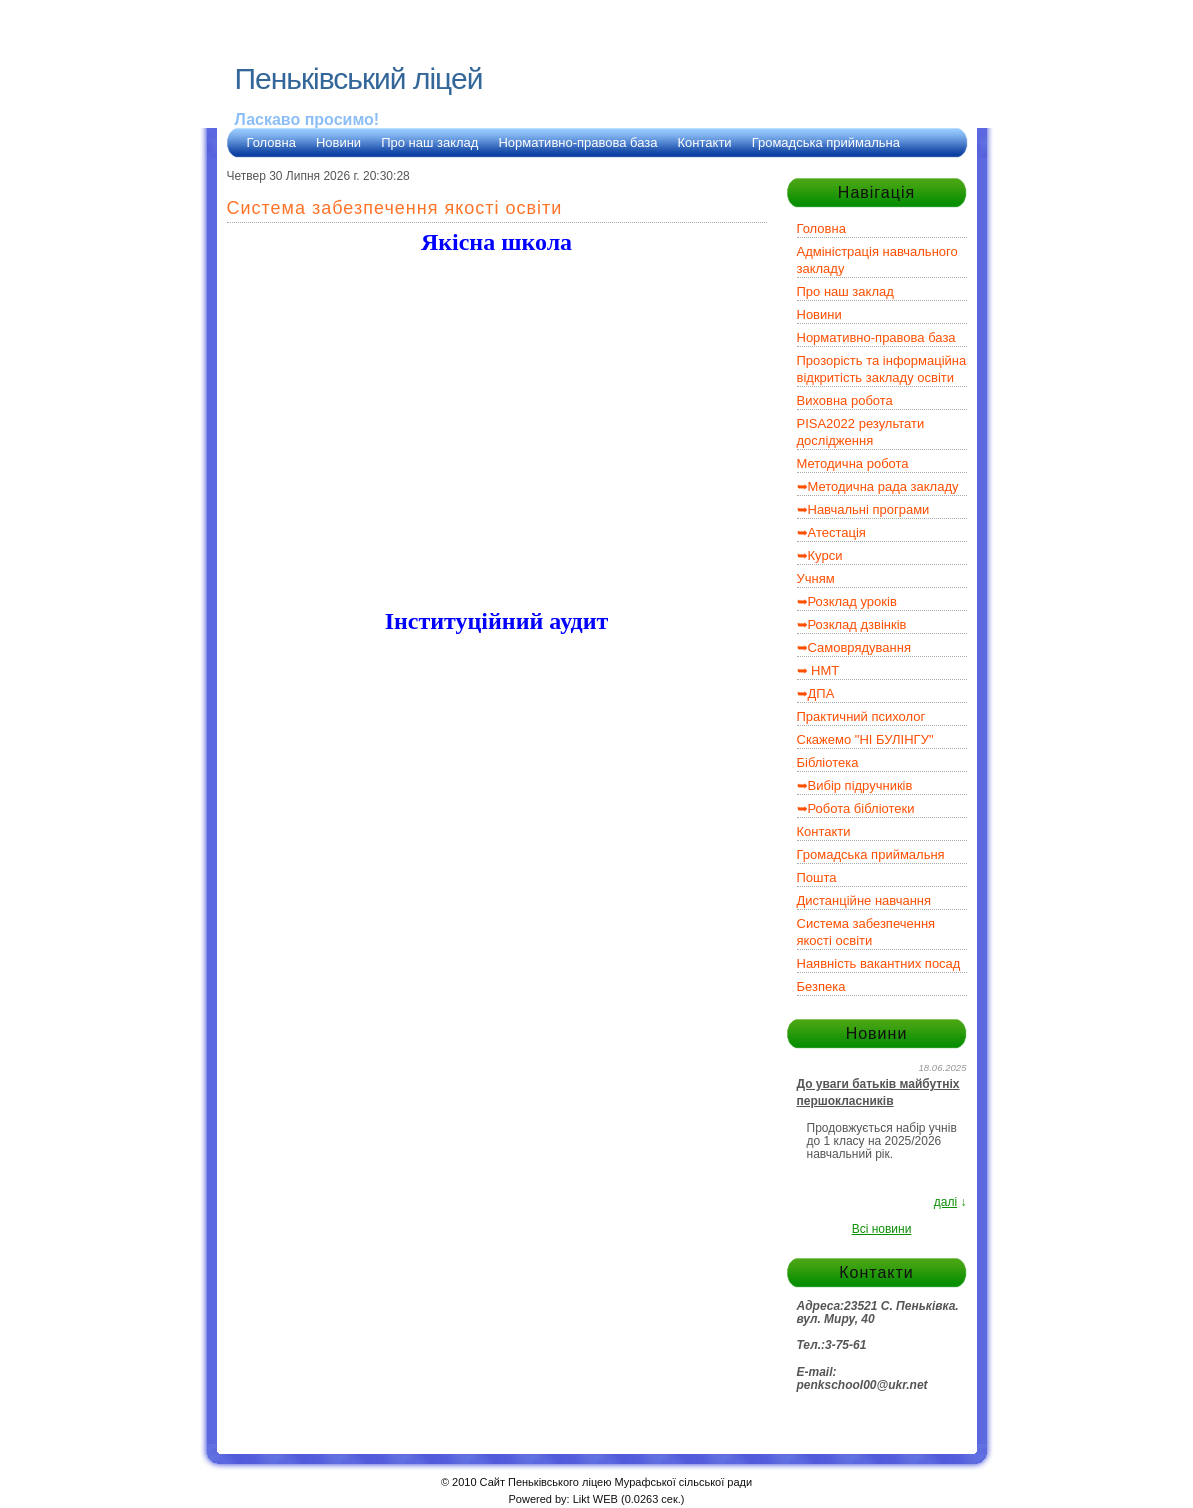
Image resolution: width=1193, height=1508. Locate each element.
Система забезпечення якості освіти (866, 932)
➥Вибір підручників (855, 785)
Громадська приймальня (871, 854)
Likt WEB (595, 1499)
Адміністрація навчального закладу (877, 260)
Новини (338, 142)
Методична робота (853, 463)
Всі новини (882, 1229)
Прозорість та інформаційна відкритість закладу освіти (882, 369)
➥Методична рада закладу (878, 486)
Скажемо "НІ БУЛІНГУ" (865, 739)
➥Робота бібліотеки (856, 808)
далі (945, 1202)
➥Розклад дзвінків (852, 624)
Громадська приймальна (826, 142)
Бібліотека (828, 762)
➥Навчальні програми (863, 509)
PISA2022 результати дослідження (861, 432)
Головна (271, 142)
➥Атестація (831, 532)
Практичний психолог (861, 716)
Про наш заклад (429, 142)
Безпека (821, 986)
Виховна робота (845, 400)
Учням (816, 578)
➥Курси (820, 555)
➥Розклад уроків (847, 601)
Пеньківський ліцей (359, 78)
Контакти (705, 142)
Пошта (817, 877)
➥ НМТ (818, 670)
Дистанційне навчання (864, 900)
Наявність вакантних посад (879, 963)
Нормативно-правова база (577, 142)
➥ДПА (816, 693)
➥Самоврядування (854, 647)
